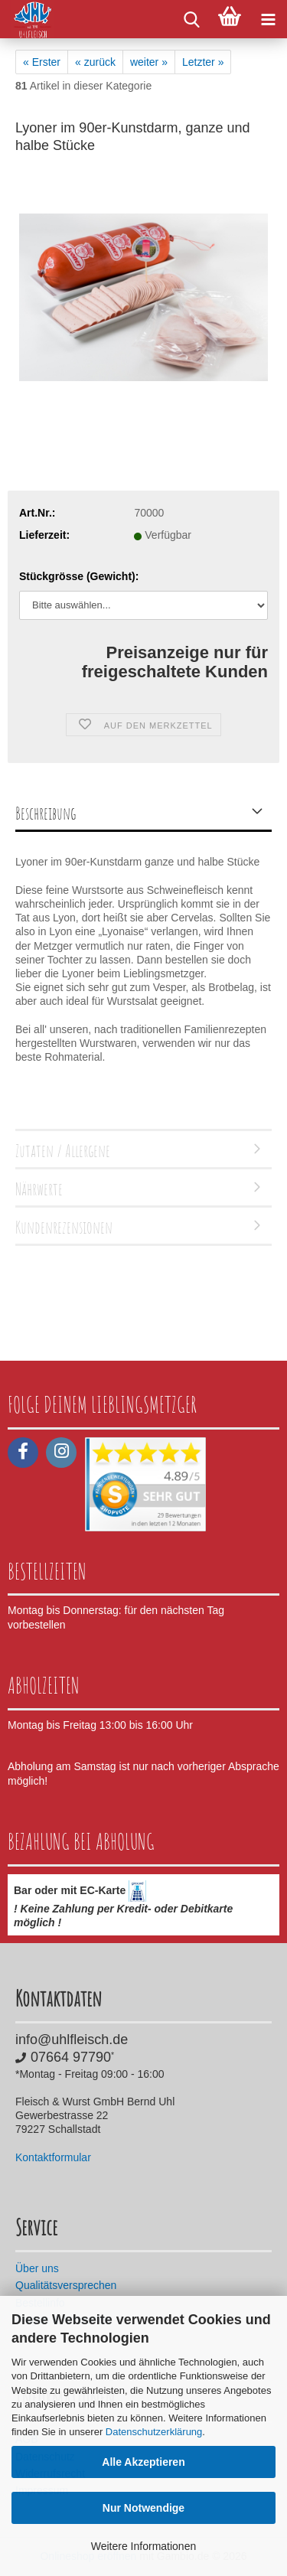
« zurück (95, 62)
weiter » (149, 62)
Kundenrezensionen (64, 1227)
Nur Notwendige (143, 2508)
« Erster (41, 62)
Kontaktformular (53, 2157)
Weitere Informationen (143, 2546)
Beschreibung (45, 813)
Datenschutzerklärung (154, 2431)
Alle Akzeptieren (143, 2462)
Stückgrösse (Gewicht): (79, 576)
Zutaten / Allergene (62, 1150)
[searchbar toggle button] (191, 19)
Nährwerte (39, 1189)
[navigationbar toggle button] (268, 19)
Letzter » (202, 62)
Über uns (37, 2268)
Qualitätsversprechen (65, 2285)
